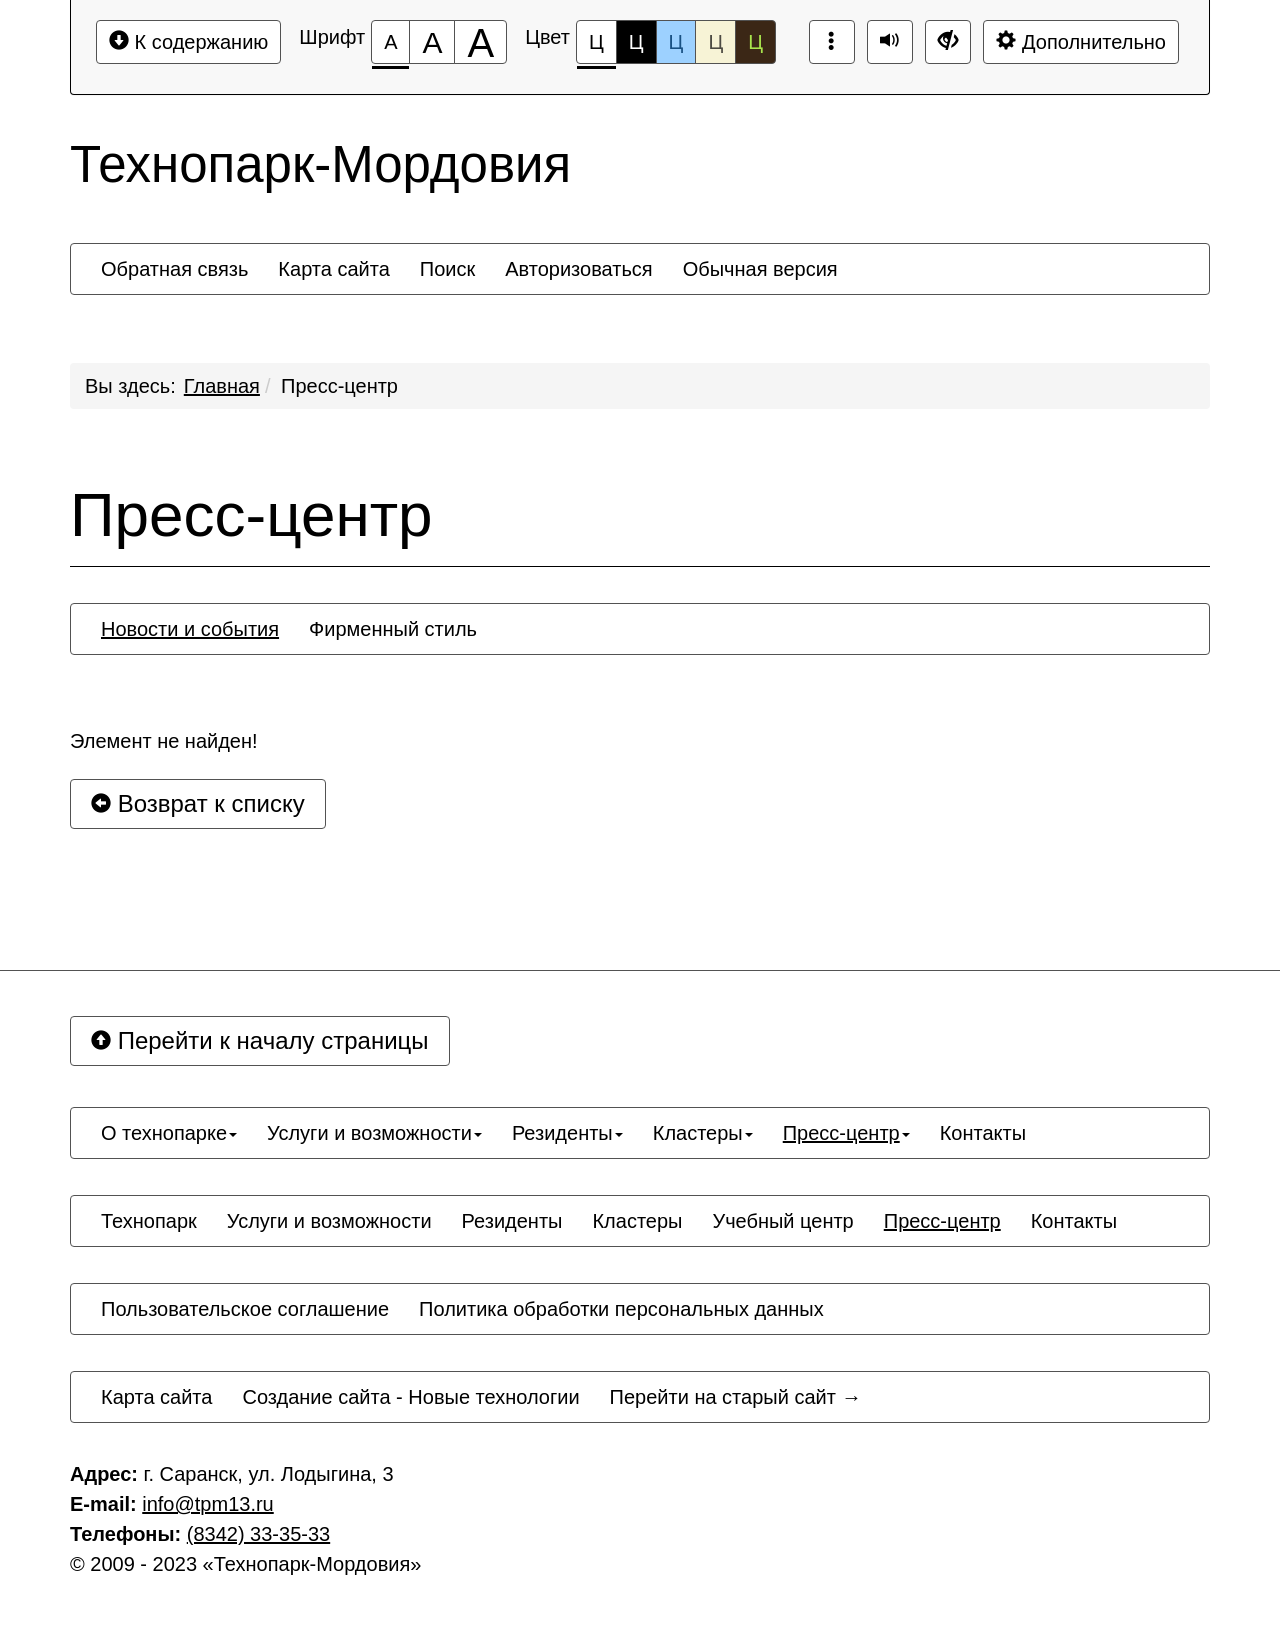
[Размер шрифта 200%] (480, 42)
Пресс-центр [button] (846, 1133)
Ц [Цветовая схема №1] (596, 47)
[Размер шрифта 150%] (432, 42)
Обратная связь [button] (174, 269)
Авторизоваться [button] (578, 269)
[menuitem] (174, 269)
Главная (222, 386)
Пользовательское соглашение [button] (245, 1309)
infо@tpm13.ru (207, 1504)
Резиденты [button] (567, 1133)
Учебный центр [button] (782, 1221)
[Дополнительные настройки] (948, 42)
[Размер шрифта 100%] (390, 42)
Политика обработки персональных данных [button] (621, 1309)
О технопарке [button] (169, 1133)
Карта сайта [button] (333, 269)
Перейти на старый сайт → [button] (736, 1397)
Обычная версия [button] (760, 269)
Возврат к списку (198, 803)
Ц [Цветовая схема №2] (636, 42)
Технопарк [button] (149, 1221)
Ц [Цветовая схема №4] (715, 42)
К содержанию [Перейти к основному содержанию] (188, 41)
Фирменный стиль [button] (393, 629)
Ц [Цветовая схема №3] (676, 42)
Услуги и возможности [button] (374, 1133)
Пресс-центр (339, 386)
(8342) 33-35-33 (258, 1534)
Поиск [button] (447, 269)
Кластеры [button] (703, 1133)
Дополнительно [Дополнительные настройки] (1081, 41)
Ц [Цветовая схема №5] (755, 42)
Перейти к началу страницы (260, 1040)
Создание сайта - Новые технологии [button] (410, 1397)
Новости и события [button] (190, 629)
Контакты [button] (983, 1133)
